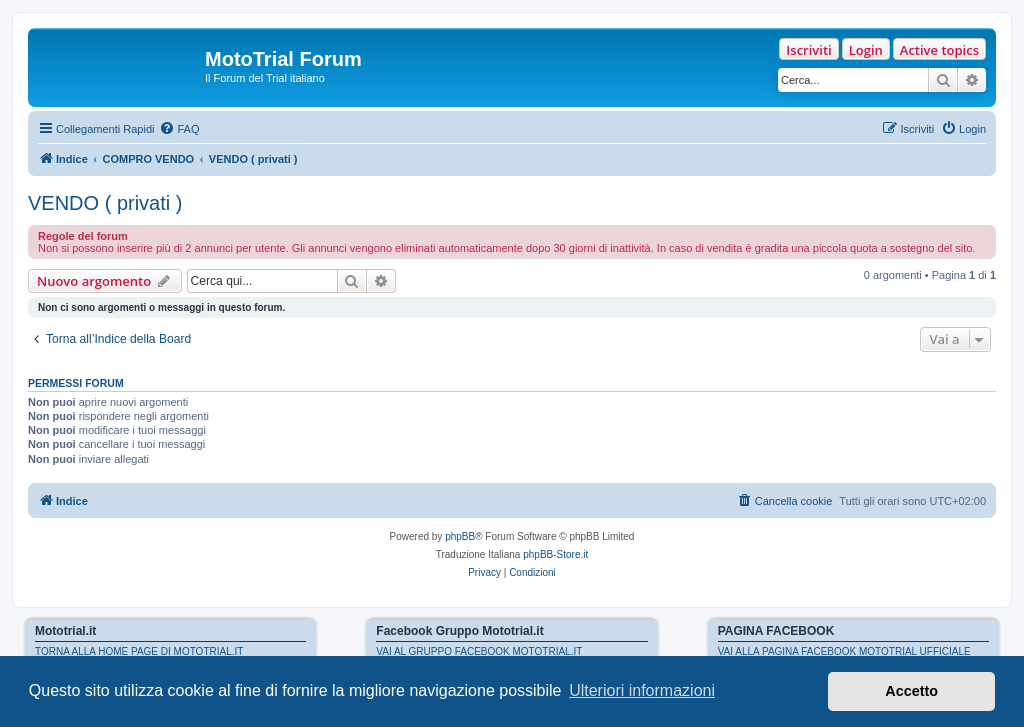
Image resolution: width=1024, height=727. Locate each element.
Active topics (939, 50)
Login (866, 50)
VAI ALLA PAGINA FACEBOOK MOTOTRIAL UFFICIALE (844, 651)
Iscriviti (808, 50)
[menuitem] (179, 129)
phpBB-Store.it (555, 554)
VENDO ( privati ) (105, 203)
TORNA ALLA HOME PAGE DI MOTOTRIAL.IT (139, 651)
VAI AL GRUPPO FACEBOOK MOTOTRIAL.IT (479, 651)
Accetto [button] (911, 691)
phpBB (460, 536)
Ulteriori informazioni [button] (642, 690)
